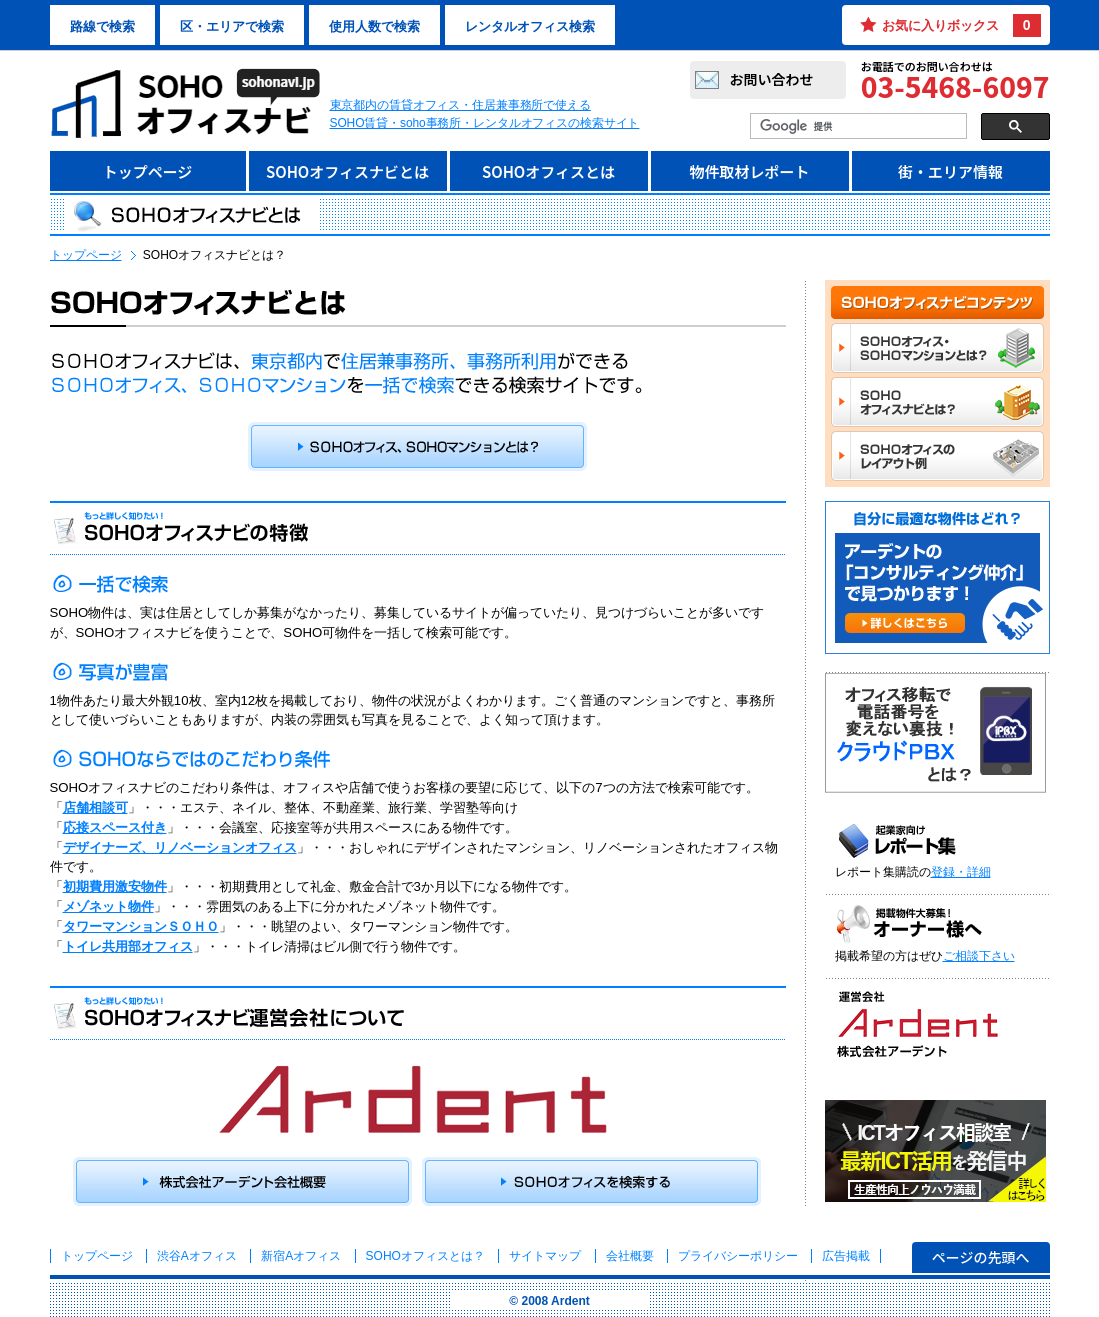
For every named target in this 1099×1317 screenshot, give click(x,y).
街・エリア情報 (950, 171)
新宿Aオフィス (301, 1256)
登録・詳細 (961, 872)
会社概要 (630, 1256)
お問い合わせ (772, 79)
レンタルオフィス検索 (530, 26)
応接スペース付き (115, 827)
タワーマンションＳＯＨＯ (141, 926)
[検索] (856, 126)
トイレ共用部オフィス (128, 946)
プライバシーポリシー (739, 1256)
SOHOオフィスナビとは (347, 171)
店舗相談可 (95, 807)
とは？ (425, 1256)
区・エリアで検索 (232, 26)
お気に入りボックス (961, 25)
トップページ (148, 171)
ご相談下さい (979, 956)
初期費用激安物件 (115, 886)
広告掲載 (846, 1256)
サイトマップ (545, 1256)
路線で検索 (102, 26)
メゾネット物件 (108, 906)
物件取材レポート (749, 171)
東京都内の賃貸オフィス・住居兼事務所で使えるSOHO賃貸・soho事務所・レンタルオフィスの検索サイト (485, 114)
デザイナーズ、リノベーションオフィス (180, 847)
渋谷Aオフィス (197, 1256)
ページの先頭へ (981, 1257)
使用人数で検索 (374, 26)
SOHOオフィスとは (548, 171)
